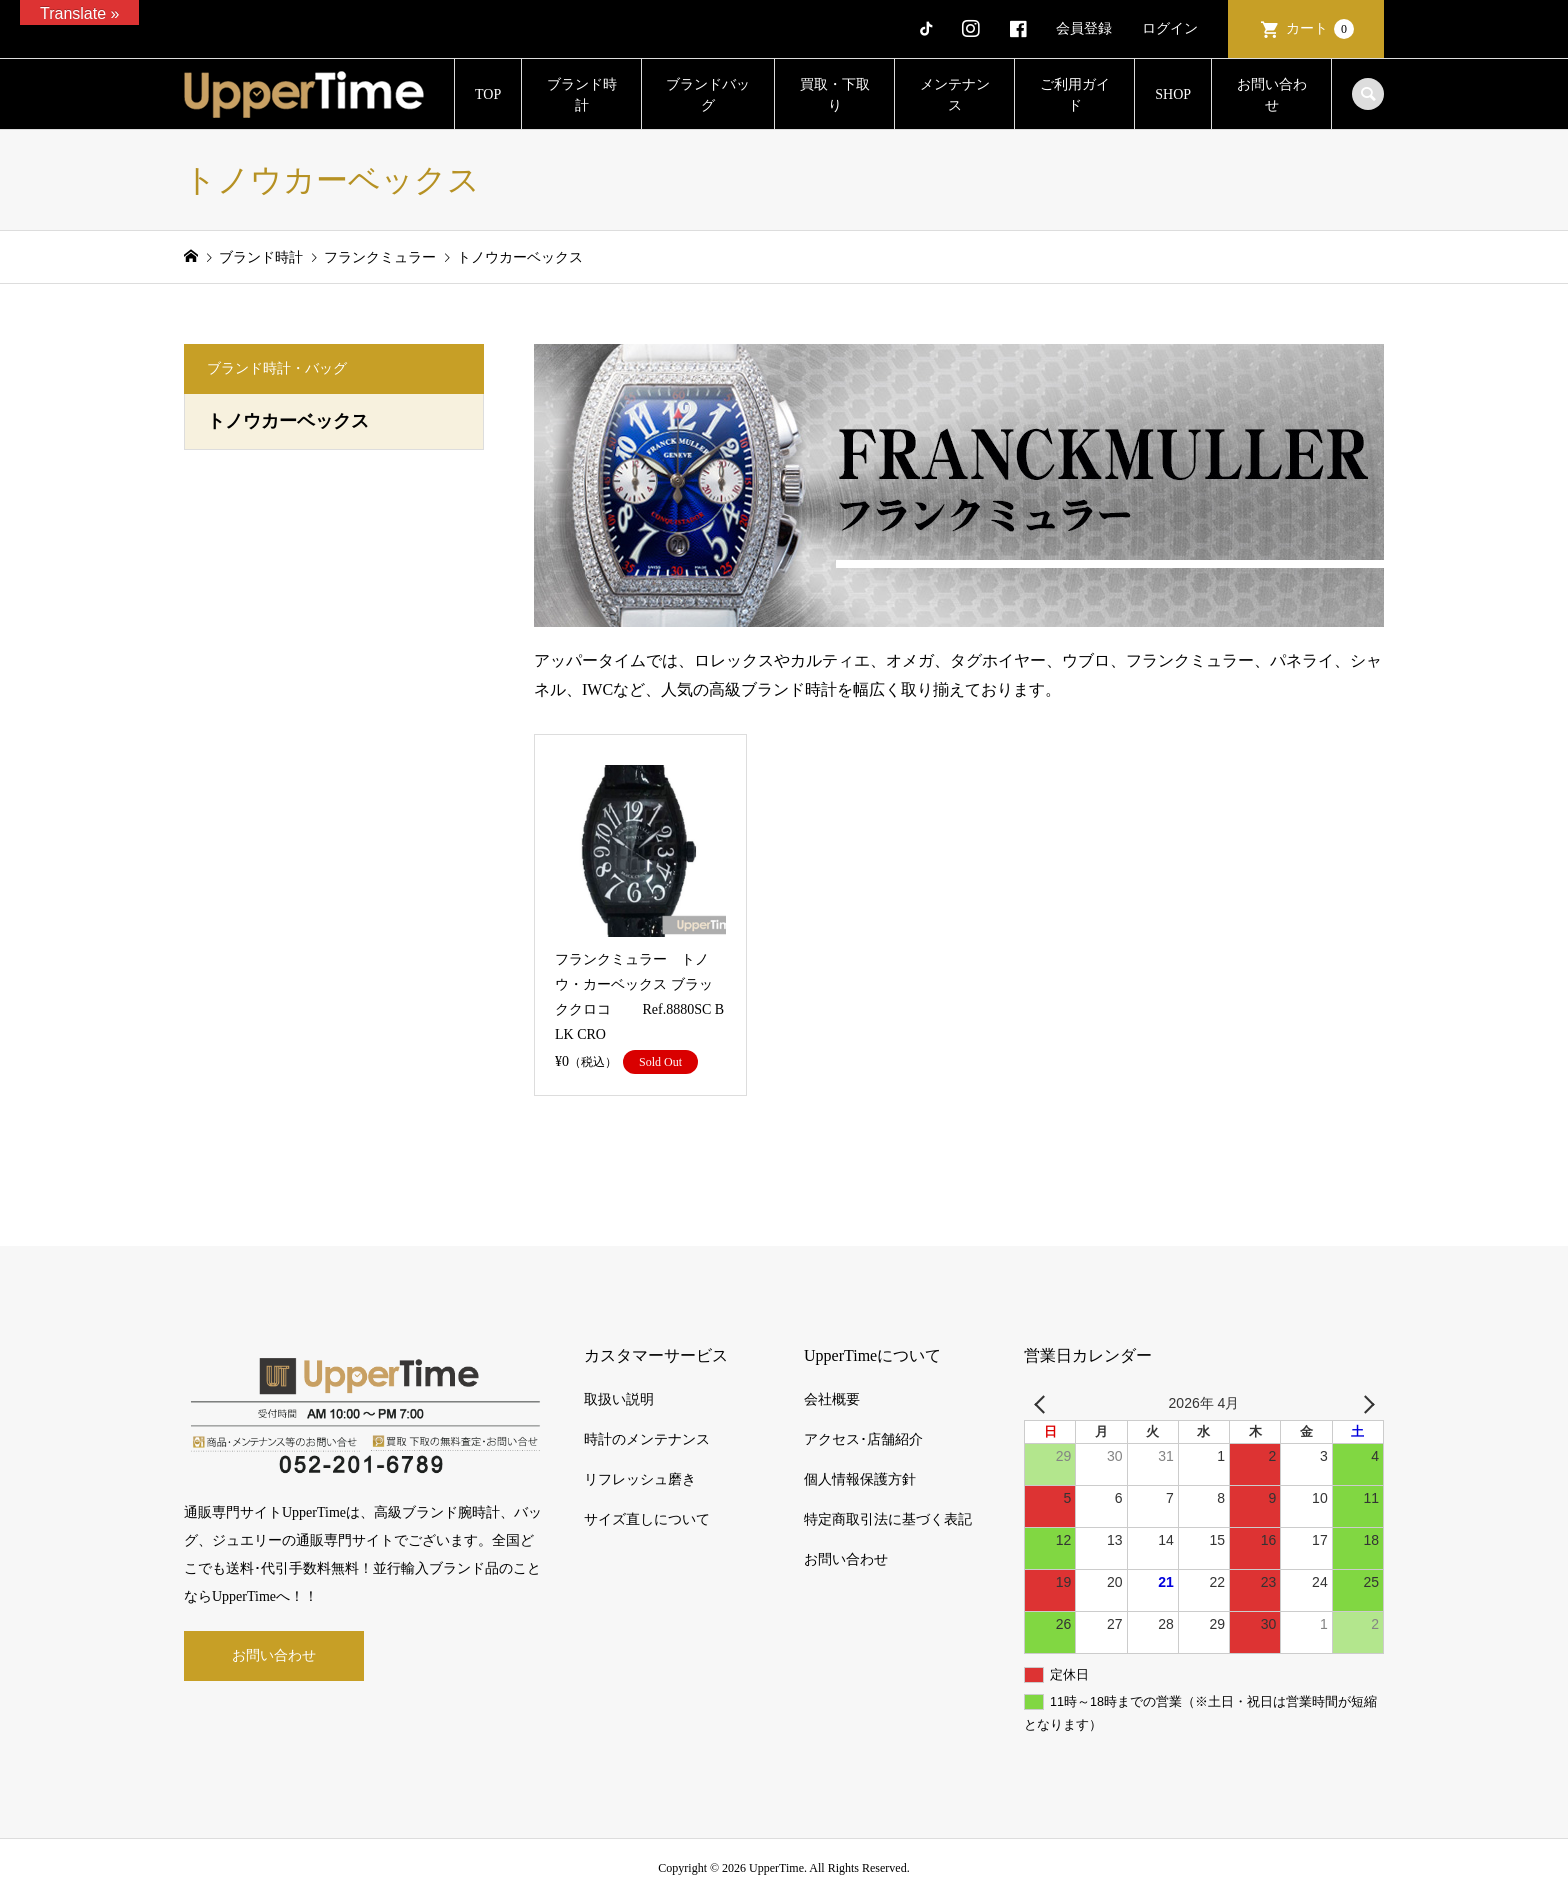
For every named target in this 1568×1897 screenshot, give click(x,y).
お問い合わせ (1272, 95)
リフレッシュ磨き (640, 1479)
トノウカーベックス (288, 421)
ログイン (1170, 28)
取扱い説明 (619, 1399)
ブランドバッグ (708, 95)
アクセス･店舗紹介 (863, 1439)
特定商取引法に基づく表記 (888, 1519)
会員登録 (1084, 28)
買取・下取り (835, 95)
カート (1320, 29)
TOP (488, 94)
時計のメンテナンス (647, 1439)
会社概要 (832, 1399)
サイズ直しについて (647, 1519)
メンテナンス (955, 95)
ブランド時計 (582, 95)
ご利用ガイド (1075, 95)
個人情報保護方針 (860, 1479)
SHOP (1173, 94)
